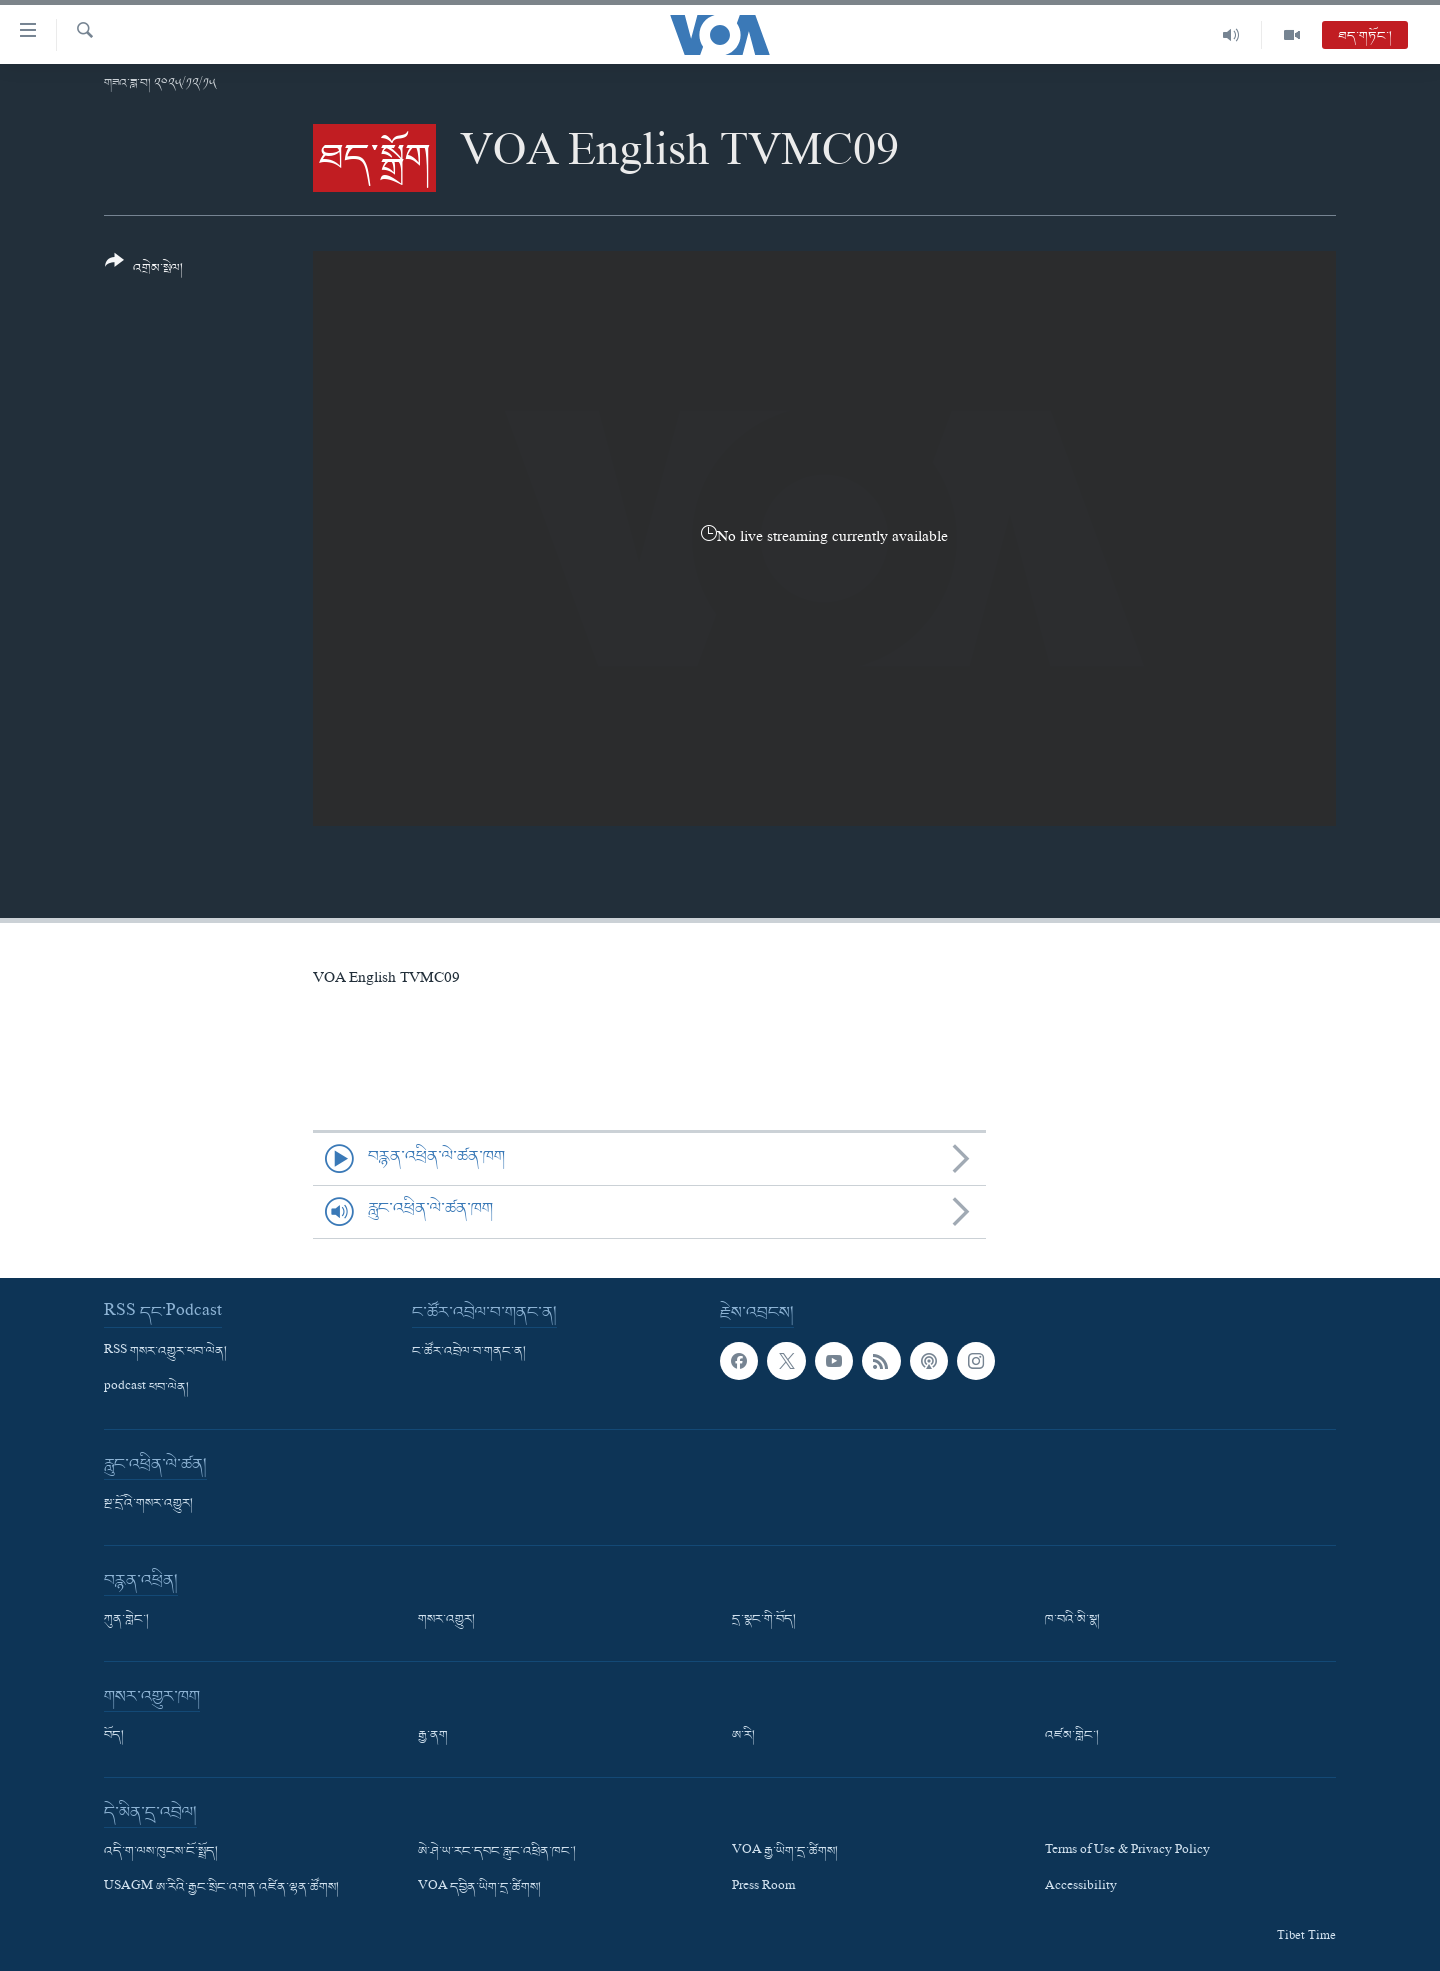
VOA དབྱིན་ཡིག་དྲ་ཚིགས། (479, 1888)
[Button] (144, 271)
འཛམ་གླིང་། (1072, 1736)
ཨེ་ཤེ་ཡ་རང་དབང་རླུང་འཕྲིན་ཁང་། (497, 1852)
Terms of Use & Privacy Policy (1127, 1852)
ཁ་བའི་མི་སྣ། (1072, 1620)
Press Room (763, 1888)
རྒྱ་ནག (433, 1736)
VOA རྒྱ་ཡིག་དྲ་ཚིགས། (785, 1852)
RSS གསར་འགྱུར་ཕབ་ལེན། (165, 1351)
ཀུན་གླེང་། (126, 1620)
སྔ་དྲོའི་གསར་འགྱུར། (148, 1504)
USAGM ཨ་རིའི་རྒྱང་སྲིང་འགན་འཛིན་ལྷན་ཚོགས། (221, 1888)
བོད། (114, 1736)
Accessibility (1081, 1888)
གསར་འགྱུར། (446, 1620)
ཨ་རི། (743, 1736)
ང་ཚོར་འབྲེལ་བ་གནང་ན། (469, 1351)
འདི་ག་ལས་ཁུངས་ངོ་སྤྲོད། (161, 1852)
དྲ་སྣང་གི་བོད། (764, 1620)
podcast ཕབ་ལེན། (146, 1388)
